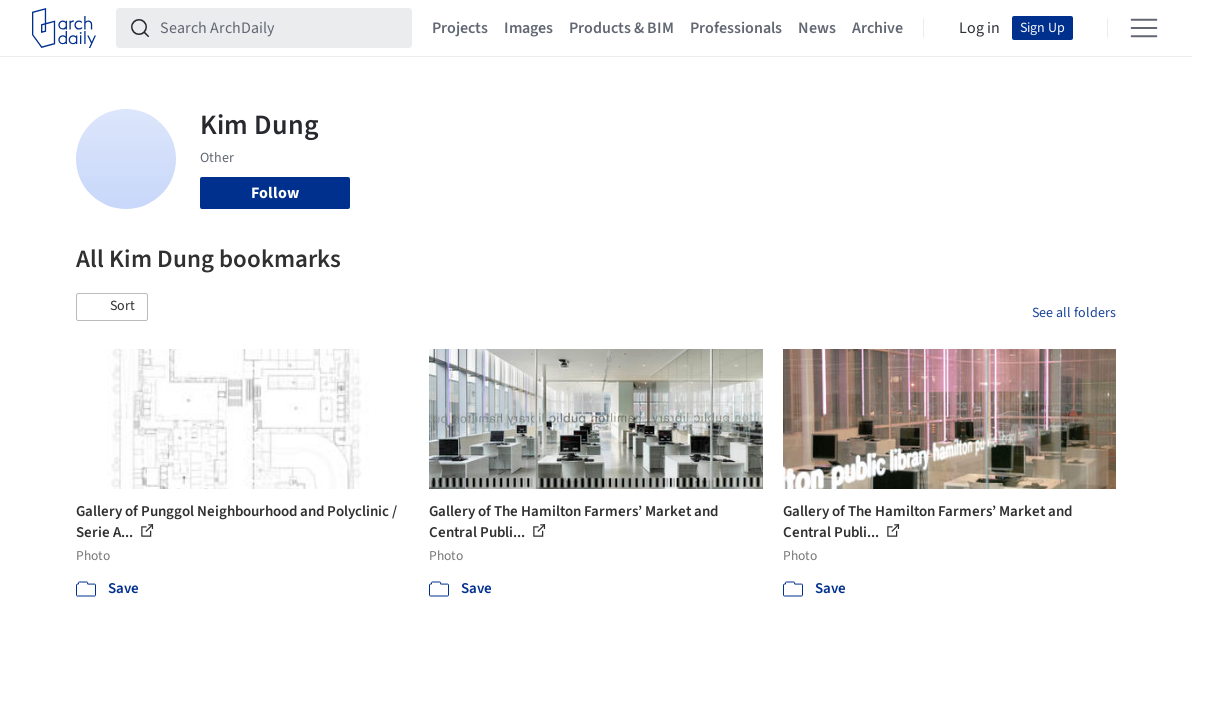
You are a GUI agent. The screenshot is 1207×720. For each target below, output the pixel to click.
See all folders (1074, 313)
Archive (877, 28)
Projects (460, 28)
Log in (979, 28)
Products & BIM (621, 28)
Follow (275, 193)
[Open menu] (1144, 28)
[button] (112, 307)
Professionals (736, 28)
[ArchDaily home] (64, 28)
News (817, 28)
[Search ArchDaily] (280, 28)
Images (528, 28)
